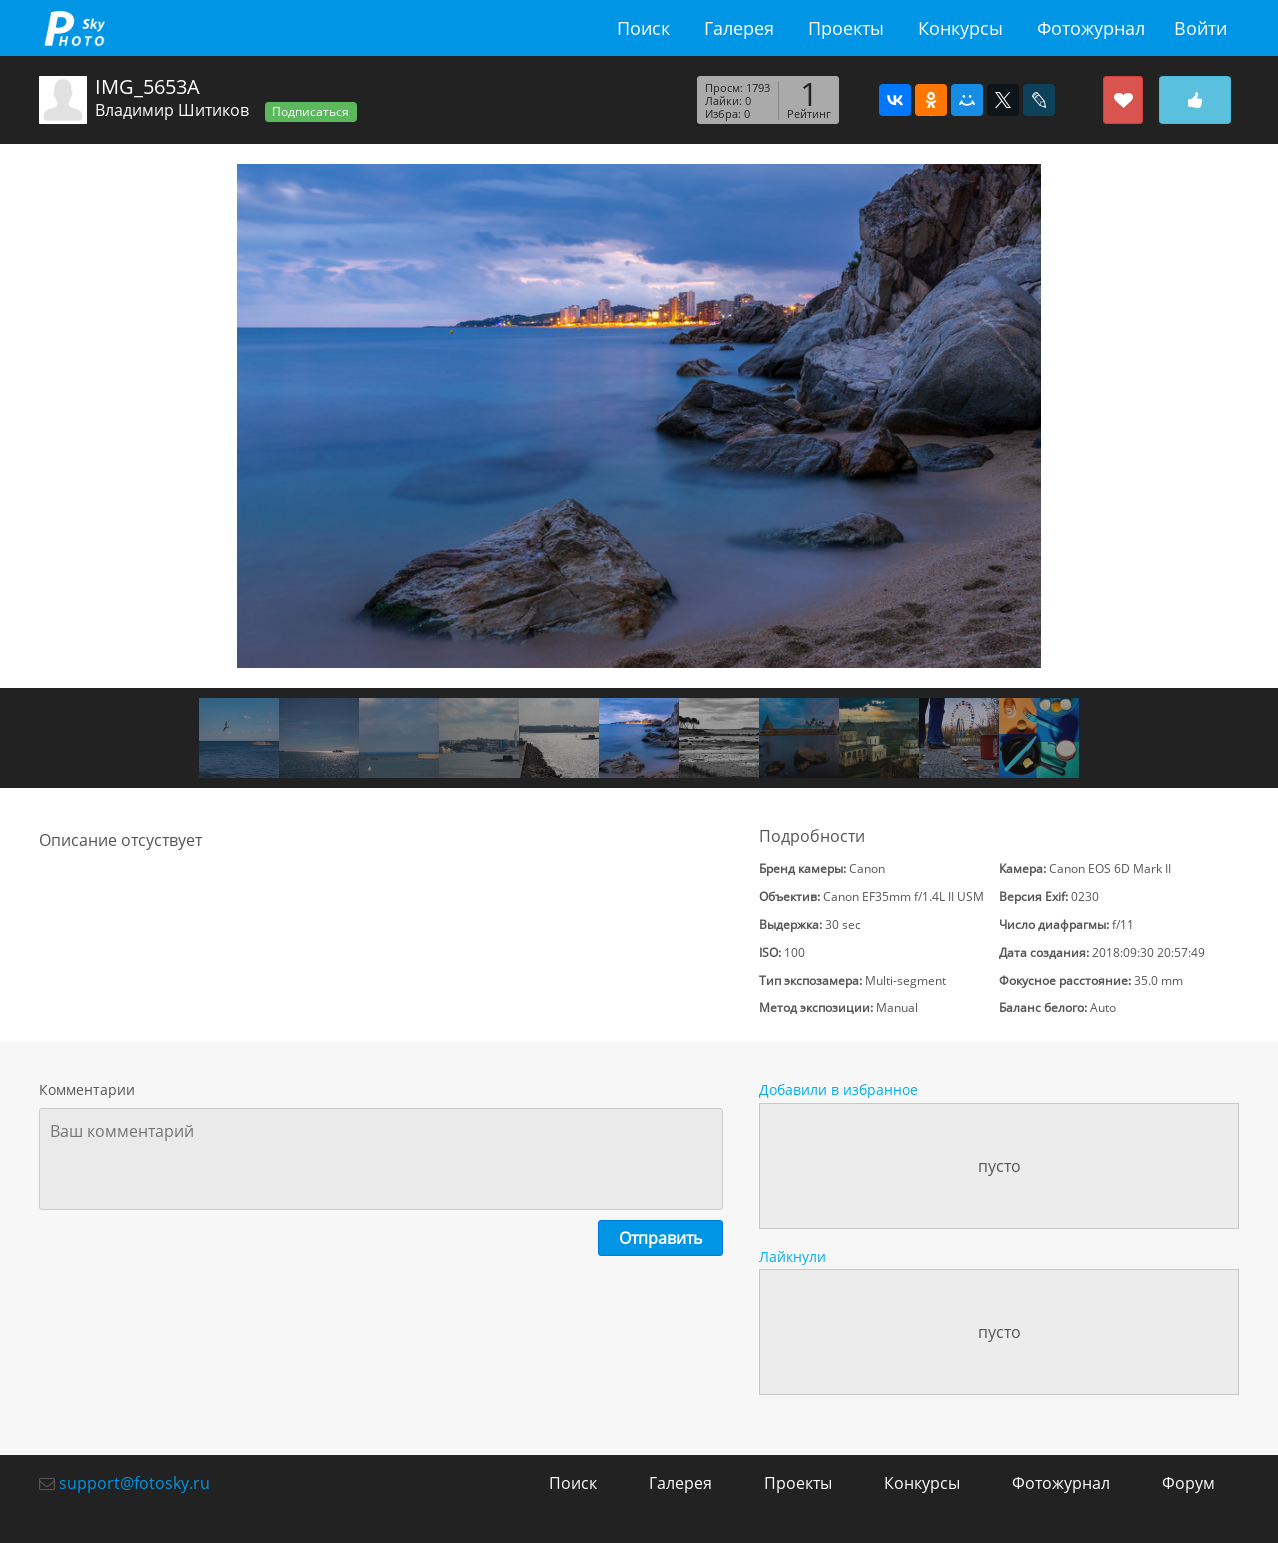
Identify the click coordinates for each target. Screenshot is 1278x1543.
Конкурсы (960, 28)
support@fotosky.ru (134, 1483)
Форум (1188, 1483)
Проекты (846, 28)
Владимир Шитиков (172, 110)
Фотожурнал (1091, 28)
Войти (1200, 28)
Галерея (739, 28)
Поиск (643, 28)
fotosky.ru (74, 28)
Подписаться (310, 111)
